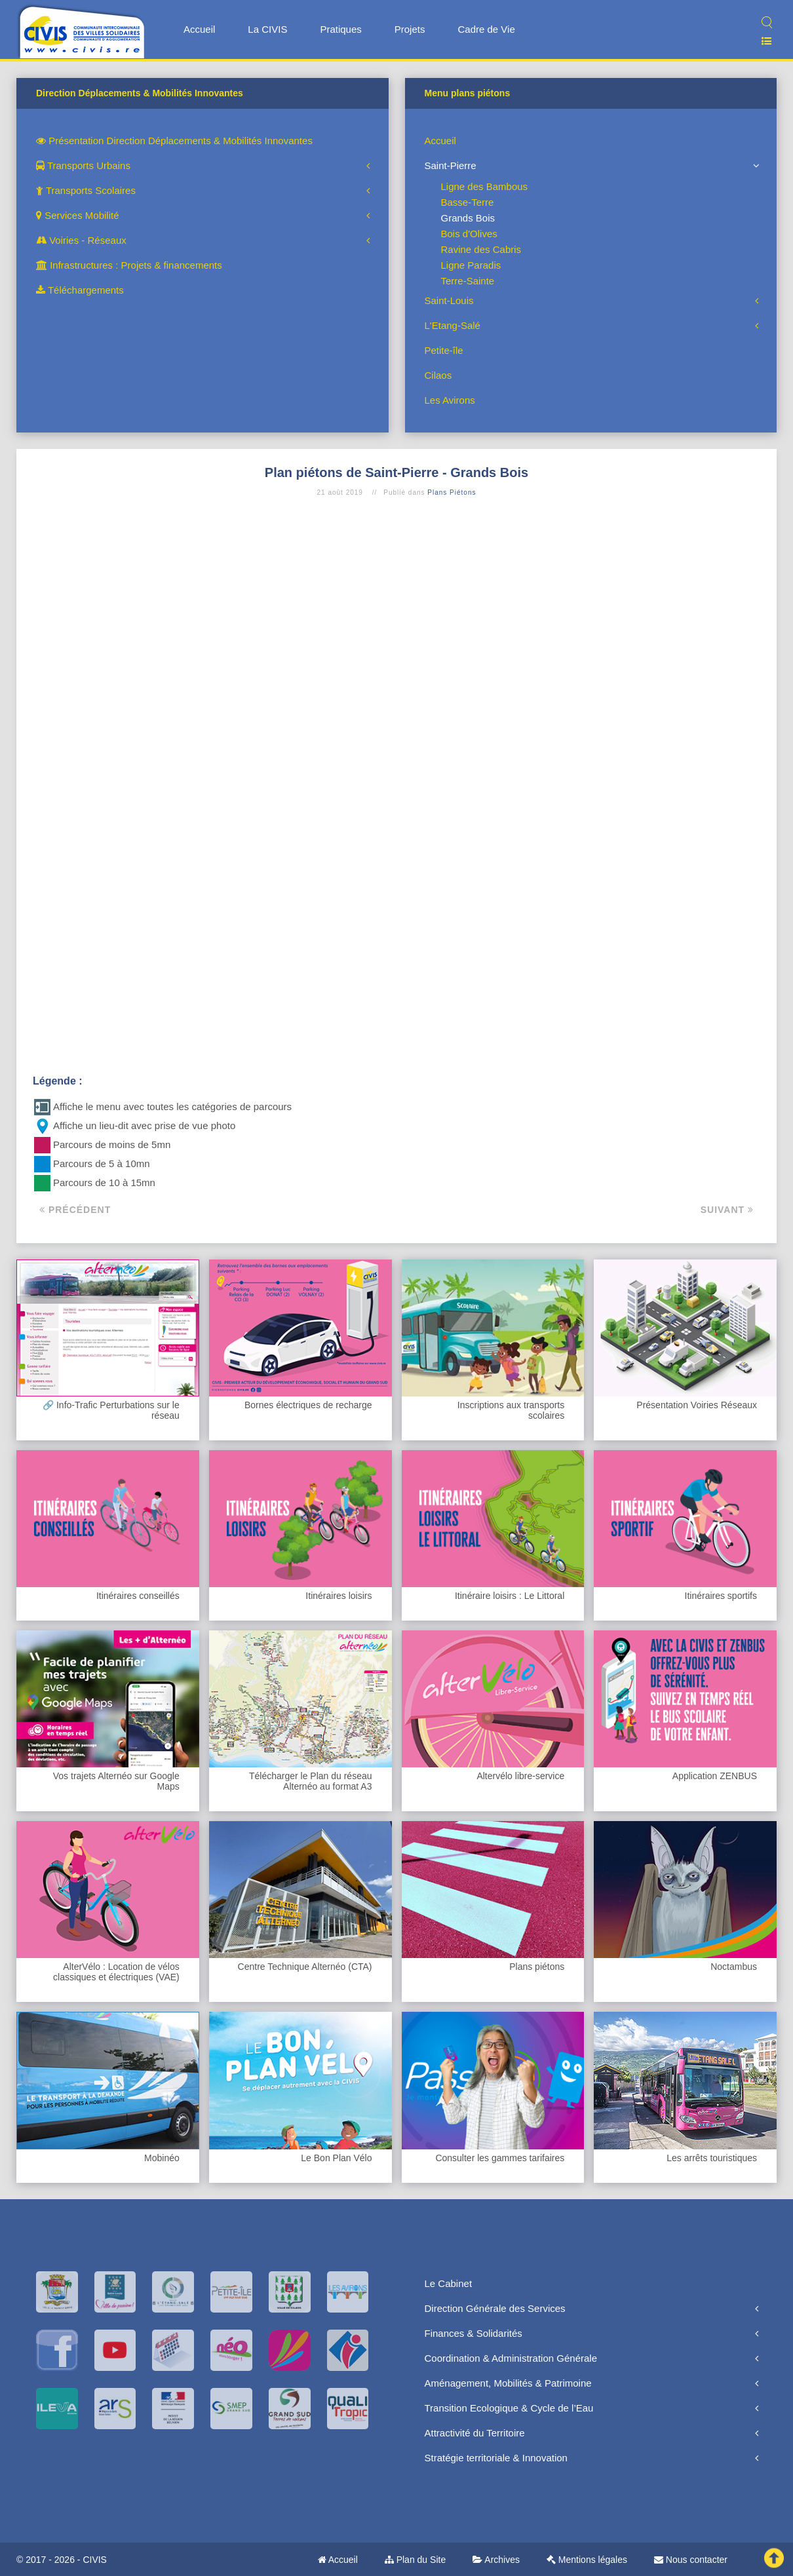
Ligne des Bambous (484, 186)
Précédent (75, 1209)
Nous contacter (690, 2559)
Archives (496, 2559)
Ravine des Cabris (481, 249)
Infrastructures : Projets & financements (129, 265)
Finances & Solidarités (473, 2333)
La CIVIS (267, 29)
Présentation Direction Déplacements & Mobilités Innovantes (174, 140)
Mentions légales (587, 2559)
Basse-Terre (467, 202)
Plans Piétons (451, 492)
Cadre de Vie (485, 29)
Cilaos (438, 375)
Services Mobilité (77, 215)
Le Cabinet (449, 2283)
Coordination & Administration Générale (511, 2358)
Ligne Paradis (471, 265)
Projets (410, 29)
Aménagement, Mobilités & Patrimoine (508, 2383)
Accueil (199, 29)
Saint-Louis (449, 300)
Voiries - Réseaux (81, 240)
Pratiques (340, 29)
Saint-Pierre (450, 165)
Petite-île (444, 350)
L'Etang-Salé (452, 325)
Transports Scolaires (86, 190)
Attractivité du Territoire (475, 2432)
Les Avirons (450, 400)
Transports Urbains (83, 165)
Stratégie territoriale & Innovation (496, 2457)
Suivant (727, 1209)
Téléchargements (80, 290)
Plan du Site (415, 2559)
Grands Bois (468, 217)
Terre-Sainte (468, 280)
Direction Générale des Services (495, 2308)
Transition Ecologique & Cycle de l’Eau (509, 2407)
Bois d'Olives (469, 233)
